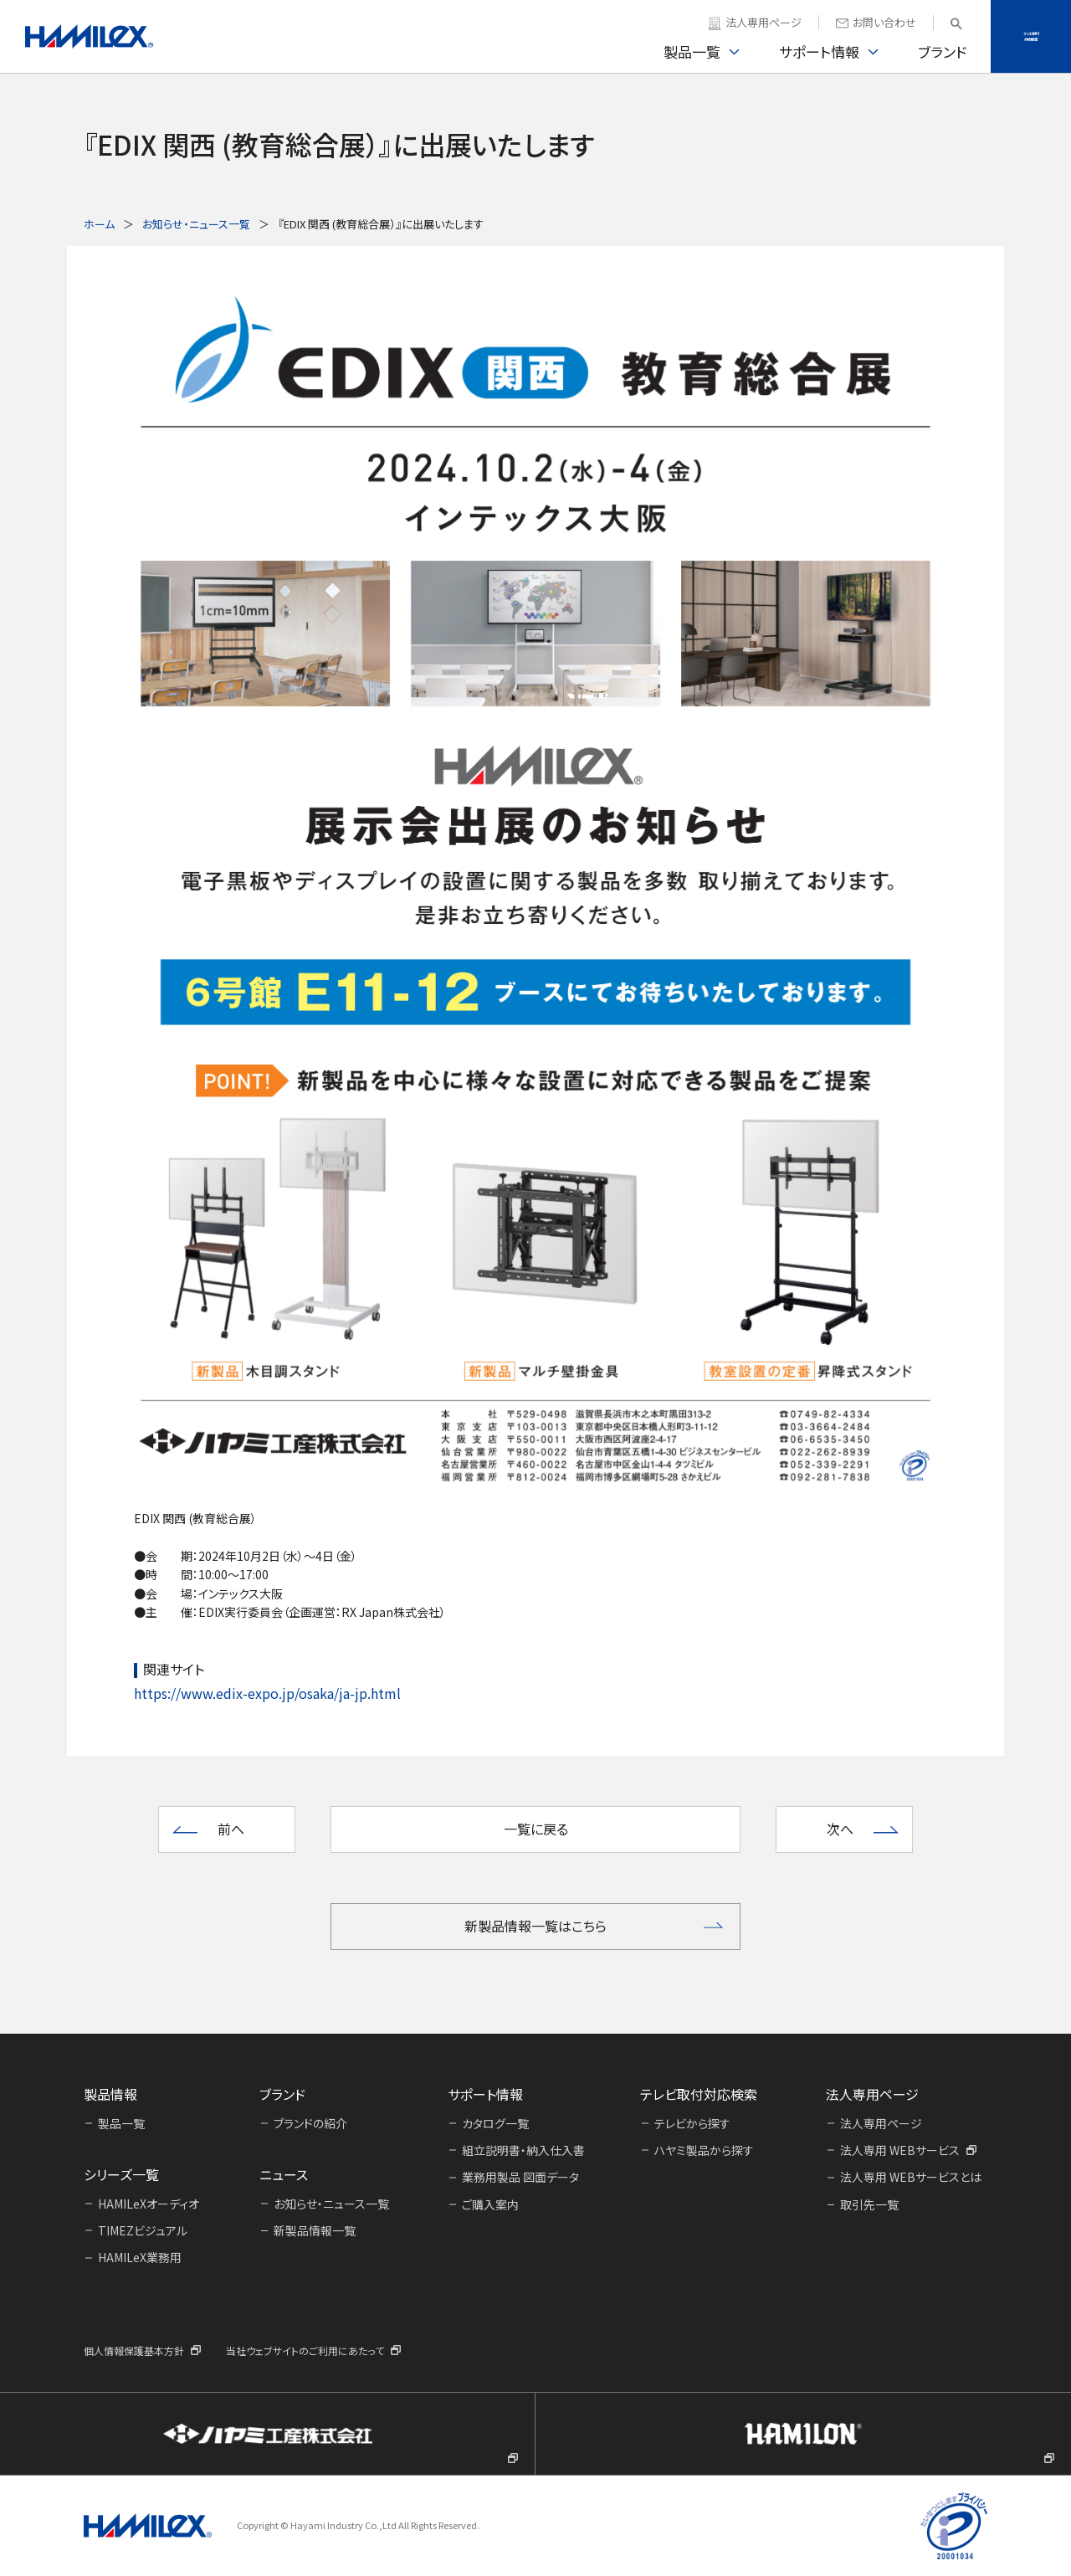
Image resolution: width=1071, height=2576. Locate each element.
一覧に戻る (536, 1829)
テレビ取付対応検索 (1030, 36)
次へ (840, 1829)
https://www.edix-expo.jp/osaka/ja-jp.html (267, 1693)
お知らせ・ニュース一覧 (196, 224)
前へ (231, 1829)
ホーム (99, 224)
